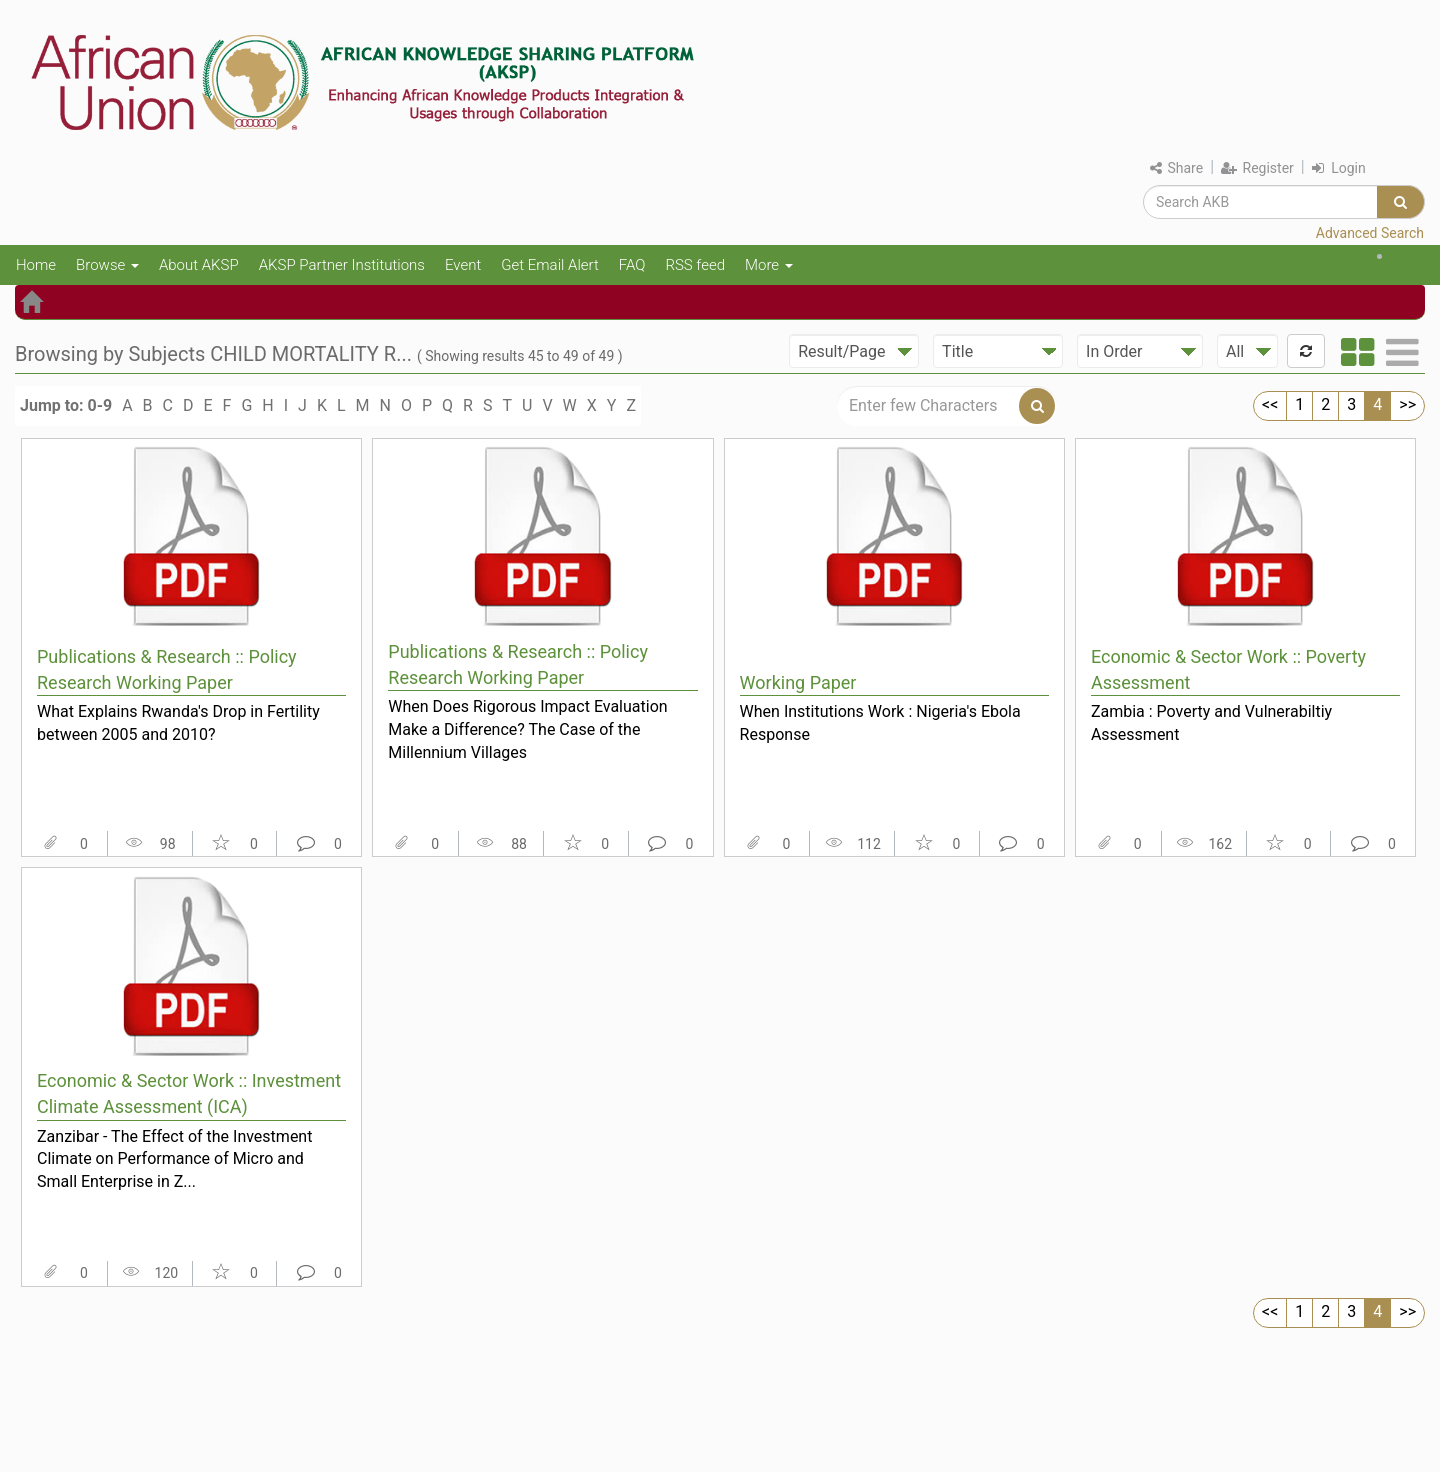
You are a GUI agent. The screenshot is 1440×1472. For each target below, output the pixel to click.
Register (1257, 168)
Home (36, 265)
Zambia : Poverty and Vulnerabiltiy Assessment (1211, 723)
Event (463, 265)
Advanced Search (1370, 233)
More (769, 265)
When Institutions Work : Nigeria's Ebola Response (880, 723)
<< (1270, 404)
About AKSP (199, 265)
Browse (107, 265)
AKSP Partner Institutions (342, 265)
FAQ (632, 265)
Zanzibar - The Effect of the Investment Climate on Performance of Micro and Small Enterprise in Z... (174, 1159)
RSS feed (695, 265)
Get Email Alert (550, 265)
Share (1176, 168)
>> (1407, 404)
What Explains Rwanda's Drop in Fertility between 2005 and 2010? (178, 723)
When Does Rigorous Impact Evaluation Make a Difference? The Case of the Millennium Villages (527, 729)
